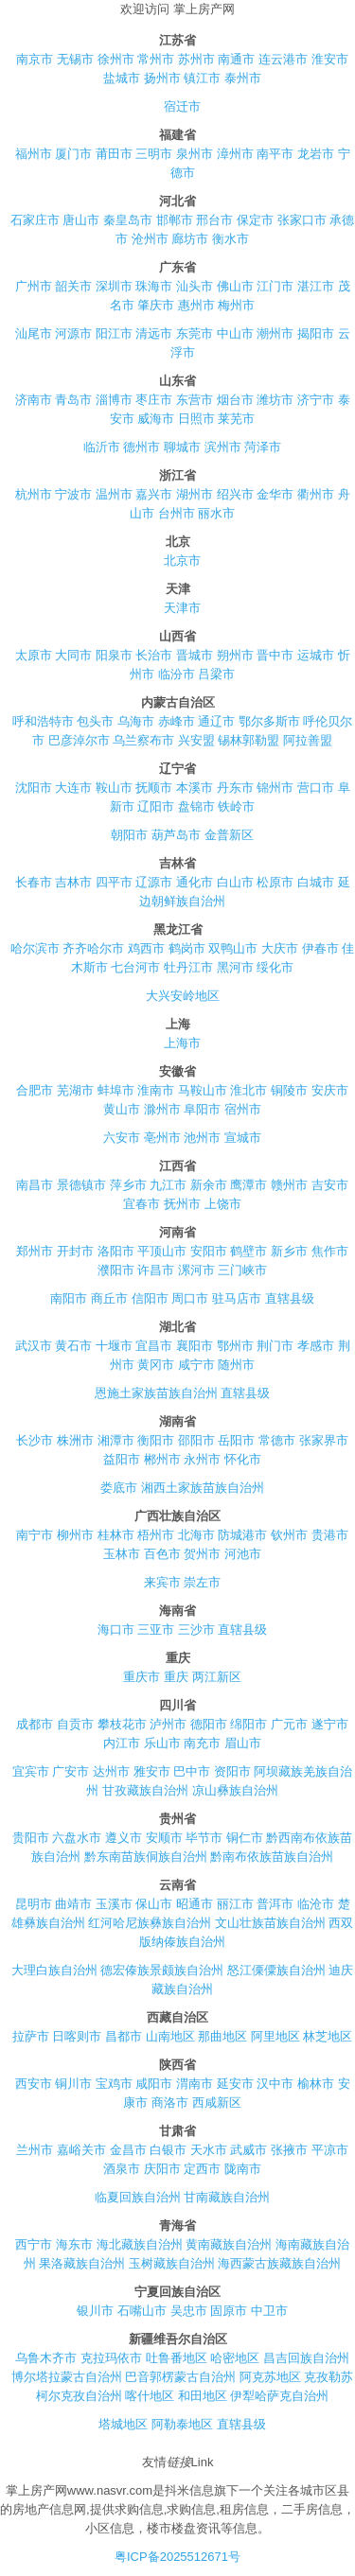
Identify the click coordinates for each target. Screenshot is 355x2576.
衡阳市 (155, 1440)
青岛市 (73, 400)
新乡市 (289, 1251)
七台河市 (135, 967)
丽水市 (216, 513)
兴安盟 (196, 740)
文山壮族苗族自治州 (270, 1923)
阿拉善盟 (307, 740)
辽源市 (153, 882)
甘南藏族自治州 (227, 2197)
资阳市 (232, 1771)
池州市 (202, 1137)
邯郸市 (174, 220)
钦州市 (289, 1535)
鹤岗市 (187, 948)
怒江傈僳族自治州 (276, 1970)
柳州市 (75, 1535)
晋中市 (275, 655)
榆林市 (315, 2084)
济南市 (33, 400)
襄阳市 (194, 1346)
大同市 (73, 655)
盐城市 (121, 78)
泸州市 (168, 1724)
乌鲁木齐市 (46, 2358)
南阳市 (68, 1298)
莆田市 (114, 154)
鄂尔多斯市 (269, 721)
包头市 (95, 721)
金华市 (275, 494)
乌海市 (135, 721)
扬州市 (162, 78)
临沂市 (101, 447)
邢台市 (214, 220)
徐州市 (116, 59)
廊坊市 (189, 239)
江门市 (275, 286)
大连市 (73, 787)
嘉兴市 (153, 494)
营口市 (315, 787)
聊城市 (182, 447)
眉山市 (242, 1743)
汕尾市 (33, 333)
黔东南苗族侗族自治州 (145, 1856)
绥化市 (275, 967)
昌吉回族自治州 (306, 2358)
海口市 (116, 1629)
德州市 (141, 447)
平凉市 (329, 2150)
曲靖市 (73, 1904)
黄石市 (73, 1346)
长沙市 (34, 1440)
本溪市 (194, 787)
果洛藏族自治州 (82, 2263)
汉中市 (275, 2084)
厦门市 (73, 154)
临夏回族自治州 (138, 2197)
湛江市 (315, 286)
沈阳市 (33, 787)
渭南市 (194, 2084)
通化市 (194, 882)
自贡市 (75, 1724)
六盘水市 (76, 1838)
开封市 (75, 1251)
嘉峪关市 (81, 2150)
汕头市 (194, 286)
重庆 (176, 1677)
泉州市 (194, 154)
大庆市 (279, 948)
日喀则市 (76, 2036)
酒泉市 (121, 2169)
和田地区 (202, 2396)
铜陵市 (289, 1090)
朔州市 (235, 655)
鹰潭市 (248, 1185)
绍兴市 (235, 494)
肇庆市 (155, 305)
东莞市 (194, 333)
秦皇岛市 (127, 220)
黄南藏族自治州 (229, 2244)
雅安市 (151, 1771)
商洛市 (169, 2102)
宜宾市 (30, 1771)
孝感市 (315, 1346)
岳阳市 (236, 1440)
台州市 (176, 513)
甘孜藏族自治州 (145, 1790)
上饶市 (222, 1204)
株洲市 (75, 1440)
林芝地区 (327, 2036)
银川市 (95, 2311)
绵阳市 (248, 1724)
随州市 (236, 1365)
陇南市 (242, 2169)
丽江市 (235, 1904)
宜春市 (141, 1204)
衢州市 (315, 494)
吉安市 (329, 1185)
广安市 (70, 1771)
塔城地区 (123, 2424)
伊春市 (320, 948)
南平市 (275, 154)
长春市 (33, 882)
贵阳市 (30, 1838)
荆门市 (275, 1346)
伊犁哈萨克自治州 (279, 2396)
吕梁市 (216, 674)
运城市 (315, 655)
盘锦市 (196, 806)
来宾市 (162, 1582)
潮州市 (275, 333)
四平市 (114, 882)
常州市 (155, 59)
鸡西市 (146, 948)
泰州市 (242, 78)
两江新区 (216, 1677)
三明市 (153, 154)
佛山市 (235, 286)
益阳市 (121, 1459)
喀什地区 (149, 2396)
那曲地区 (222, 2036)
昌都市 (123, 2036)
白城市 (315, 882)
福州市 (33, 154)
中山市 (235, 333)
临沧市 (315, 1904)
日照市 (196, 419)
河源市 (73, 333)
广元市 (289, 1724)
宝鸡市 (114, 2084)
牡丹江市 (188, 967)
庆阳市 (162, 2169)
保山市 (153, 1904)
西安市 (33, 2084)
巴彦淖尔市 (79, 740)
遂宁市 (329, 1724)
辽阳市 (155, 806)
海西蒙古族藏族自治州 (279, 2263)
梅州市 (236, 305)
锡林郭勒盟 (248, 740)
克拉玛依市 (111, 2358)
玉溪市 (114, 1904)
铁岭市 (236, 806)
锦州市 (275, 787)
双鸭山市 (232, 948)
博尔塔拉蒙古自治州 (66, 2377)
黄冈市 (155, 1365)
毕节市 (204, 1838)
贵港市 (329, 1535)
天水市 (208, 2150)
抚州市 (182, 1204)
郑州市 (34, 1251)
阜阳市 (202, 1109)
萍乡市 (128, 1185)
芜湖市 (75, 1090)
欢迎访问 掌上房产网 (177, 9)
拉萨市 (30, 2036)
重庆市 (141, 1677)
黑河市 (235, 967)
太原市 (33, 655)
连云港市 (283, 59)
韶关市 (73, 286)
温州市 (114, 494)
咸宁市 (196, 1365)
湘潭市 (116, 1440)
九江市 (168, 1185)
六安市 (121, 1137)
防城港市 (242, 1535)
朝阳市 (129, 835)
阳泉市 (114, 655)
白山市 (235, 882)
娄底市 (118, 1488)
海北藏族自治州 (140, 2244)
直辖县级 (289, 1298)
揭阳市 (315, 333)
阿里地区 (275, 2036)
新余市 (208, 1185)
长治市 (153, 655)
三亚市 (155, 1629)
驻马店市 (236, 1298)
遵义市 (123, 1838)
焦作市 (329, 1251)
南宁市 (34, 1535)
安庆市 (329, 1090)
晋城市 (194, 655)
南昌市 (34, 1185)
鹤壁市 (248, 1251)
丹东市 (235, 787)
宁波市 (73, 494)
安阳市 (208, 1251)
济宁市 (315, 400)
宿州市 (242, 1109)
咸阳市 (153, 2084)
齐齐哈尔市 (93, 948)
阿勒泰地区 (182, 2424)
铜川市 (73, 2084)
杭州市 (33, 494)
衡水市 (230, 239)
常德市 (276, 1440)
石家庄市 (35, 220)
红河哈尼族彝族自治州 (149, 1923)
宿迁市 (182, 106)
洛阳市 (116, 1251)
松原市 (275, 882)
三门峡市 (242, 1270)
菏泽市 (262, 447)
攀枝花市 (122, 1724)
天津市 (182, 608)
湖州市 (194, 494)
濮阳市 (116, 1270)
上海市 (182, 1043)
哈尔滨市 (35, 948)
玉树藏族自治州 (172, 2263)
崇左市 (202, 1582)
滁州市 (162, 1109)
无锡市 (75, 59)
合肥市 (34, 1090)
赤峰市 (176, 721)
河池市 (242, 1554)
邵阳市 (196, 1440)
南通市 (236, 59)
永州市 (202, 1459)
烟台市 (235, 400)
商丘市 (109, 1298)
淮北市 (248, 1090)
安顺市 (164, 1838)
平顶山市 (161, 1251)
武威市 (248, 2150)
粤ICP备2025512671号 (177, 2557)
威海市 (155, 419)
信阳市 (150, 1298)
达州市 (111, 1771)
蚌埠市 (116, 1090)
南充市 (202, 1743)
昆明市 (33, 1904)
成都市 (34, 1724)
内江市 (121, 1743)
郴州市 (162, 1459)
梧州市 (155, 1535)
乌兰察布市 (143, 740)
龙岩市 (315, 154)
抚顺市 (153, 787)
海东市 (74, 2244)
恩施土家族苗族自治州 (156, 1393)
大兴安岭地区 (183, 996)
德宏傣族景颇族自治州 (161, 1970)
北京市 (182, 560)
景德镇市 (81, 1185)
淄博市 (114, 400)
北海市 (196, 1535)
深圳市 (114, 286)
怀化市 (242, 1459)
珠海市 (153, 286)
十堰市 (114, 1346)
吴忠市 (188, 2311)
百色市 (162, 1554)
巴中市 (191, 1771)
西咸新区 (216, 2102)
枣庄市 (153, 400)
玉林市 (121, 1554)
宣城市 (242, 1137)
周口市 (189, 1298)
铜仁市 (244, 1838)
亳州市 (162, 1137)
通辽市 (216, 721)
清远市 (153, 333)
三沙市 (196, 1629)
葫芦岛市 (176, 835)
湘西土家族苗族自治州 (202, 1488)
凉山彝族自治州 (235, 1790)
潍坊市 (275, 400)
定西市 (202, 2169)
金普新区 (229, 835)
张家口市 (302, 220)
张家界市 (323, 1440)
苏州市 (196, 59)
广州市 (33, 286)
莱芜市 (236, 419)
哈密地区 (234, 2358)
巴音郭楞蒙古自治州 (180, 2377)
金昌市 (128, 2150)
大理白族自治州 (54, 1970)
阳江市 (114, 333)
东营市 (194, 400)
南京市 (34, 59)
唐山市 (80, 220)
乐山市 (162, 1743)
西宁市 (33, 2244)
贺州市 (202, 1554)
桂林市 (116, 1535)
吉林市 (73, 882)
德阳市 (208, 1724)
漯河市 (196, 1270)
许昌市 (155, 1270)
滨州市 (222, 447)
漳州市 (235, 154)
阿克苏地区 (270, 2377)
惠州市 (196, 305)
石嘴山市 (142, 2311)
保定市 (255, 220)
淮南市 (155, 1090)
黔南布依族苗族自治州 (271, 1856)
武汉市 (33, 1346)
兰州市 (34, 2150)
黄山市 (121, 1109)
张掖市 (289, 2150)
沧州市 (150, 239)
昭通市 (194, 1904)
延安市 (235, 2084)
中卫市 (269, 2311)
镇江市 (202, 78)
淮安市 (329, 59)
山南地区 (170, 2036)
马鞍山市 (202, 1090)
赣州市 (289, 1185)
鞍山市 (114, 787)
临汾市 (176, 674)
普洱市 (275, 1904)
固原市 (228, 2311)
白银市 (168, 2150)
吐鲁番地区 (176, 2358)
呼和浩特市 (43, 721)
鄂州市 (235, 1346)
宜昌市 (153, 1346)
